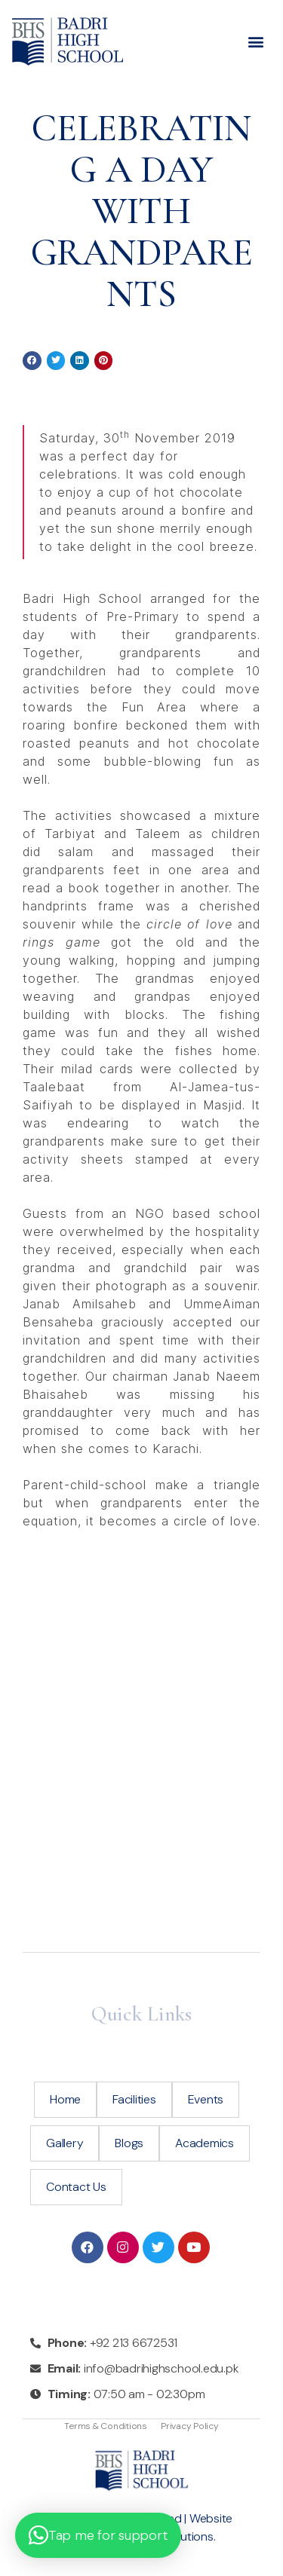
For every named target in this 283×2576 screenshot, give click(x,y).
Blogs (129, 2143)
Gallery (64, 2143)
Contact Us (76, 2187)
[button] (270, 41)
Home (65, 2099)
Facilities (134, 2099)
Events (206, 2099)
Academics (204, 2143)
